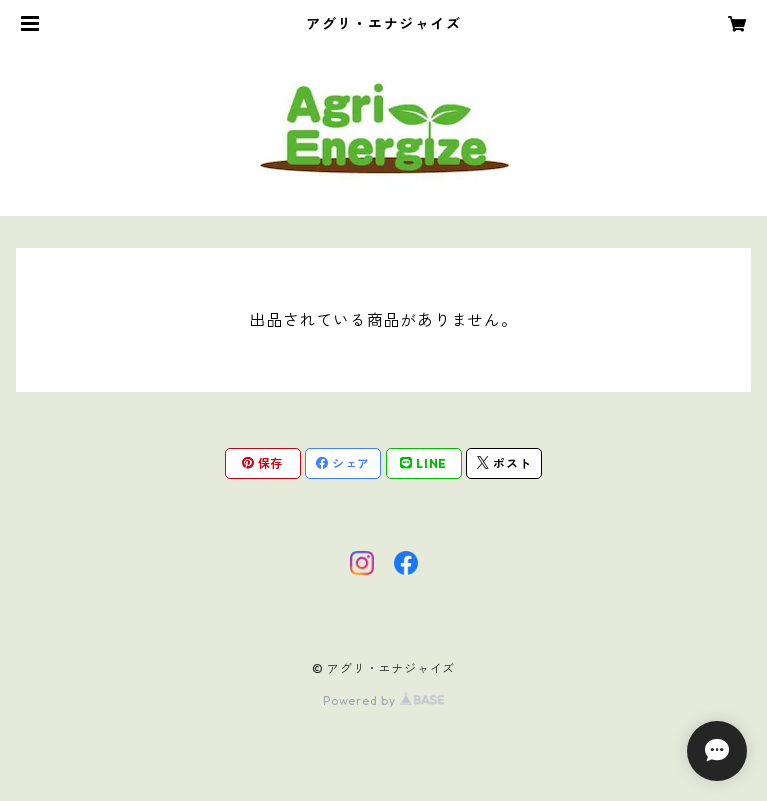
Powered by (383, 700)
